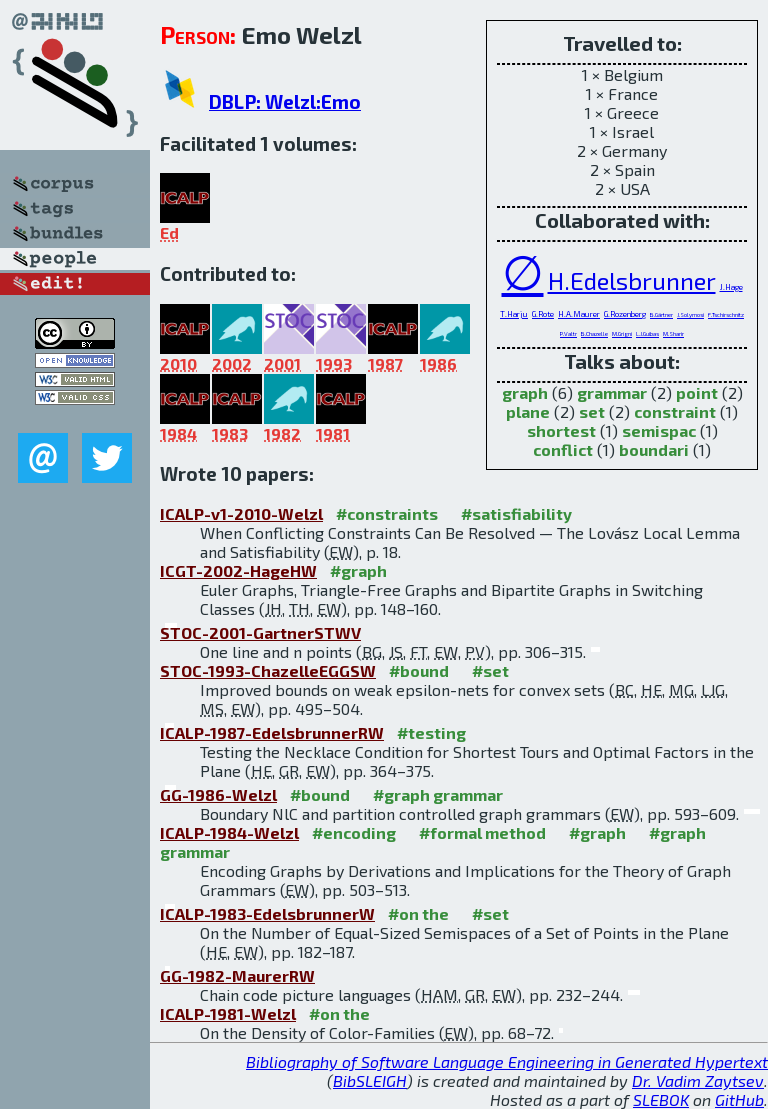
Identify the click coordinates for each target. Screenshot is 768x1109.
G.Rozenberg (625, 314)
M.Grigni (622, 333)
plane (528, 411)
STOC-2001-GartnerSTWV (260, 632)
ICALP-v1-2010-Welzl (241, 513)
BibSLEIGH (370, 1080)
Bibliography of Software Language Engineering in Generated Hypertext (507, 1061)
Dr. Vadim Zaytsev (698, 1080)
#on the (418, 913)
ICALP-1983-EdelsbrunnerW (267, 913)
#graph (358, 570)
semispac (659, 430)
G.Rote (543, 314)
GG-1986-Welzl (218, 794)
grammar (612, 392)
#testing (431, 732)
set (592, 411)
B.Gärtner (661, 314)
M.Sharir (673, 333)
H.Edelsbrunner (632, 280)
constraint (675, 411)
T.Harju (514, 314)
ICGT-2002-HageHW (238, 570)
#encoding (354, 832)
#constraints (387, 513)
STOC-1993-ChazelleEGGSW (268, 670)
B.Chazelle (594, 333)
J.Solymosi (690, 314)
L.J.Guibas (647, 333)
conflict (563, 449)
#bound (419, 670)
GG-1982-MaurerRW (237, 975)
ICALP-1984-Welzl (229, 832)
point (697, 392)
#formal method (482, 832)
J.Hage (731, 287)
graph (525, 392)
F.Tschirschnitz (726, 314)
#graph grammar (438, 794)
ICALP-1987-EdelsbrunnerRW (272, 732)
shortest (561, 430)
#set (490, 670)
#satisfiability (516, 513)
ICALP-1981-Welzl (228, 1013)
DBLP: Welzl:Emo (285, 101)
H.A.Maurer (579, 314)
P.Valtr (568, 333)
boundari (654, 449)
